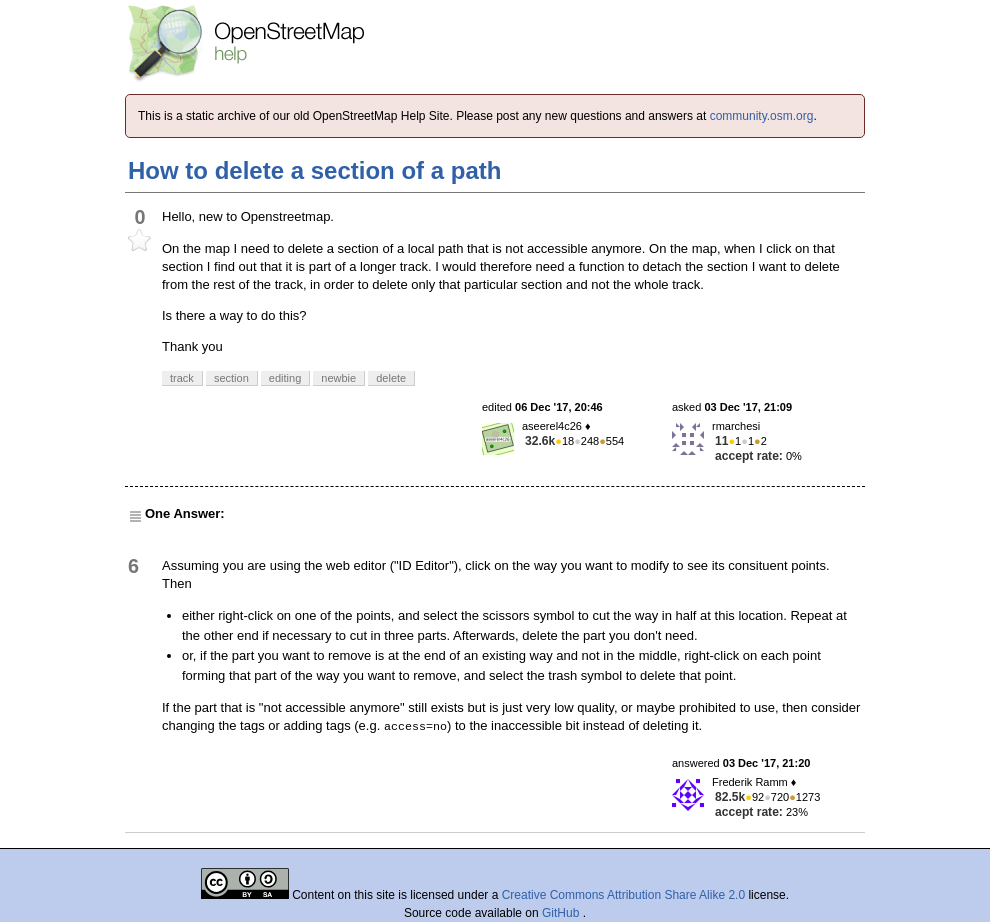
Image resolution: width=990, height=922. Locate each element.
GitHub (562, 913)
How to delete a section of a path (314, 170)
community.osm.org (762, 116)
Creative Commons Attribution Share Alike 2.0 (623, 895)
